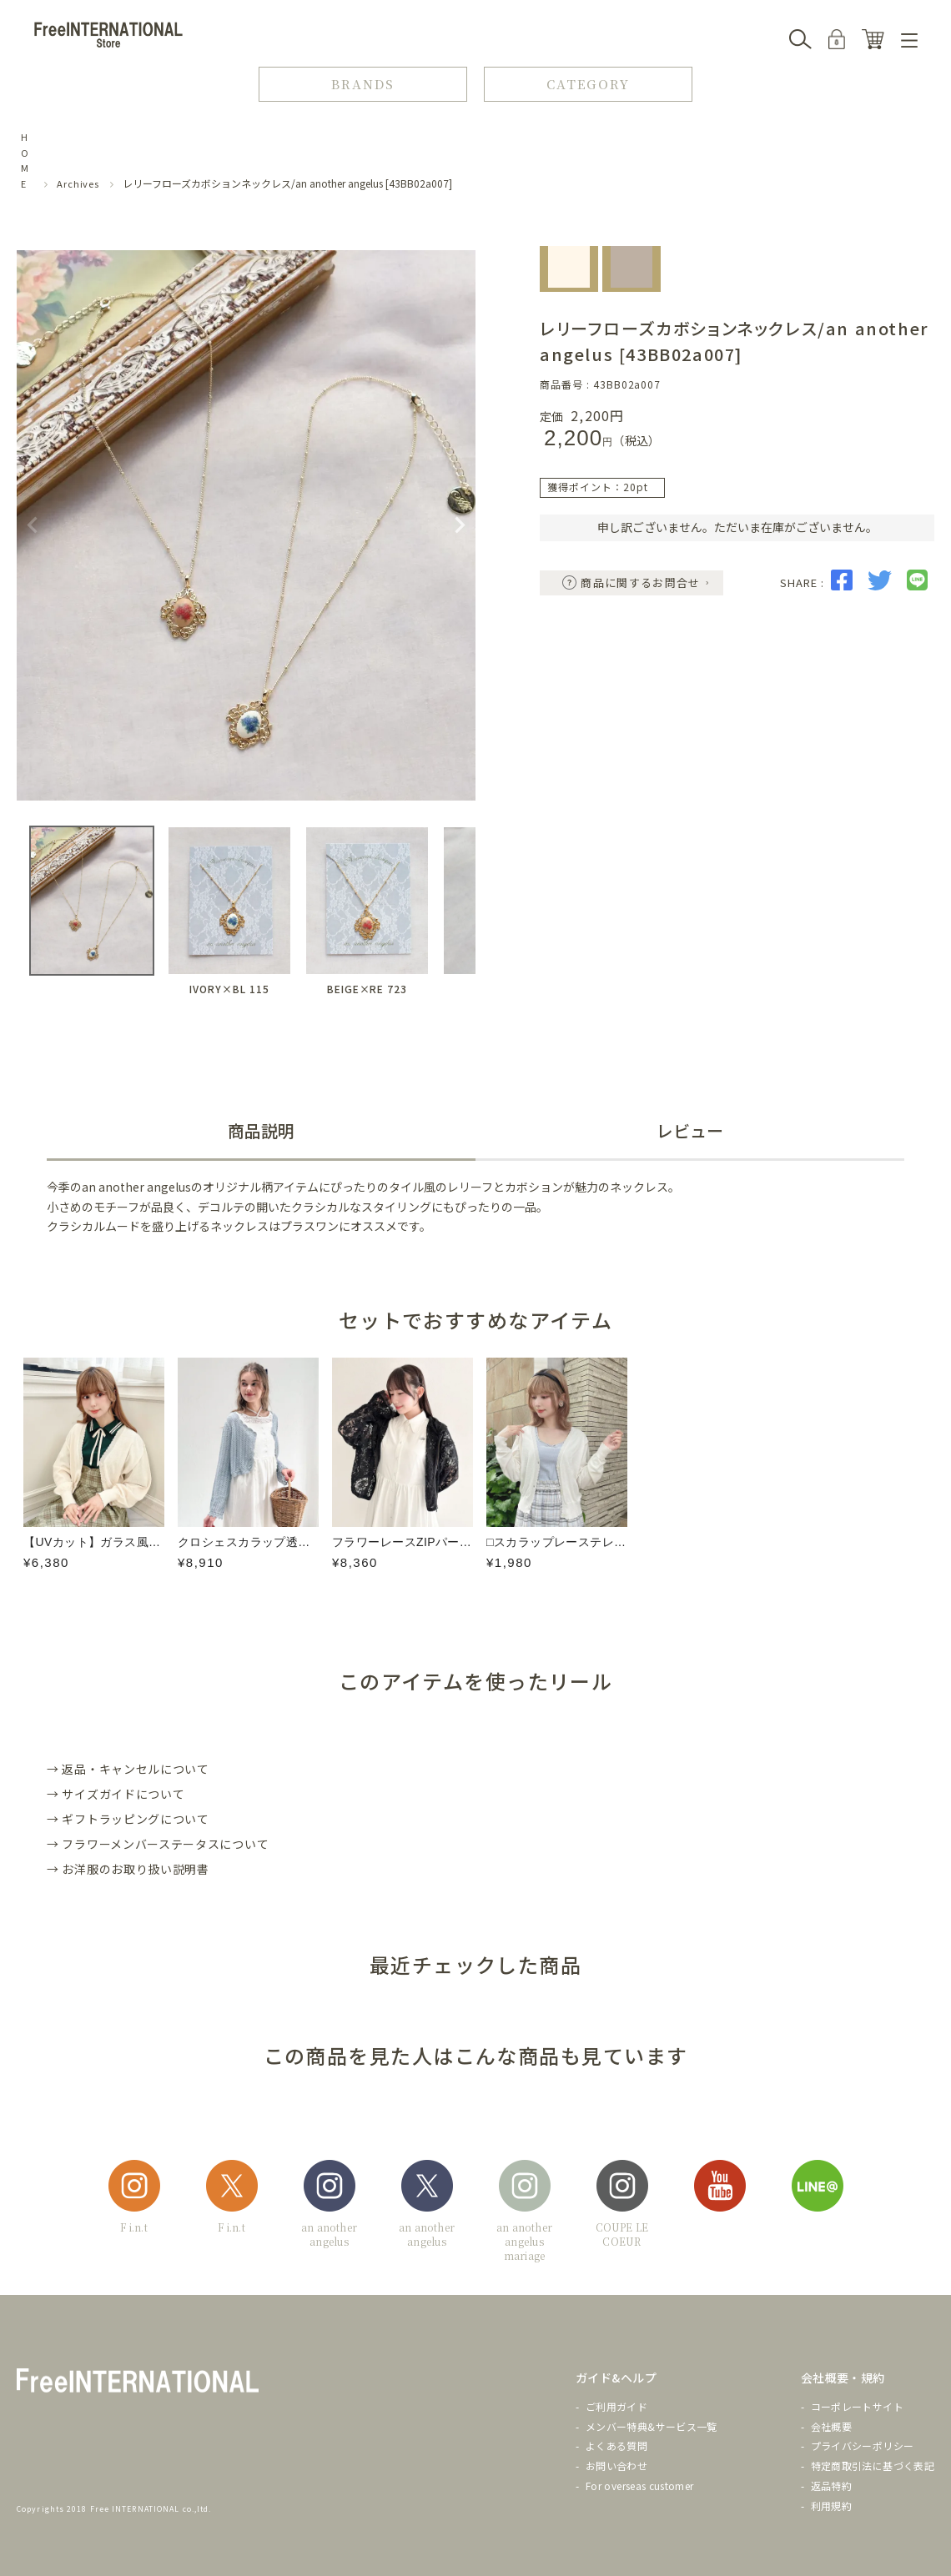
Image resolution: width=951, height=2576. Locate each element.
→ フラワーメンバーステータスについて (158, 1843)
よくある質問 (616, 2445)
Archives (78, 183)
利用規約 (831, 2505)
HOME (25, 160)
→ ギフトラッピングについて (128, 1818)
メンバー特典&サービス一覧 (651, 2426)
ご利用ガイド (616, 2406)
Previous (32, 525)
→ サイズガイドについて (115, 1793)
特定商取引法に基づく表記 (872, 2465)
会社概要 (831, 2426)
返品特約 (831, 2485)
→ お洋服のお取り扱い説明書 (128, 1868)
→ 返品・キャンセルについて (128, 1768)
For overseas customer (640, 2485)
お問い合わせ (616, 2465)
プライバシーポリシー (862, 2445)
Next (459, 525)
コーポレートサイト (857, 2406)
